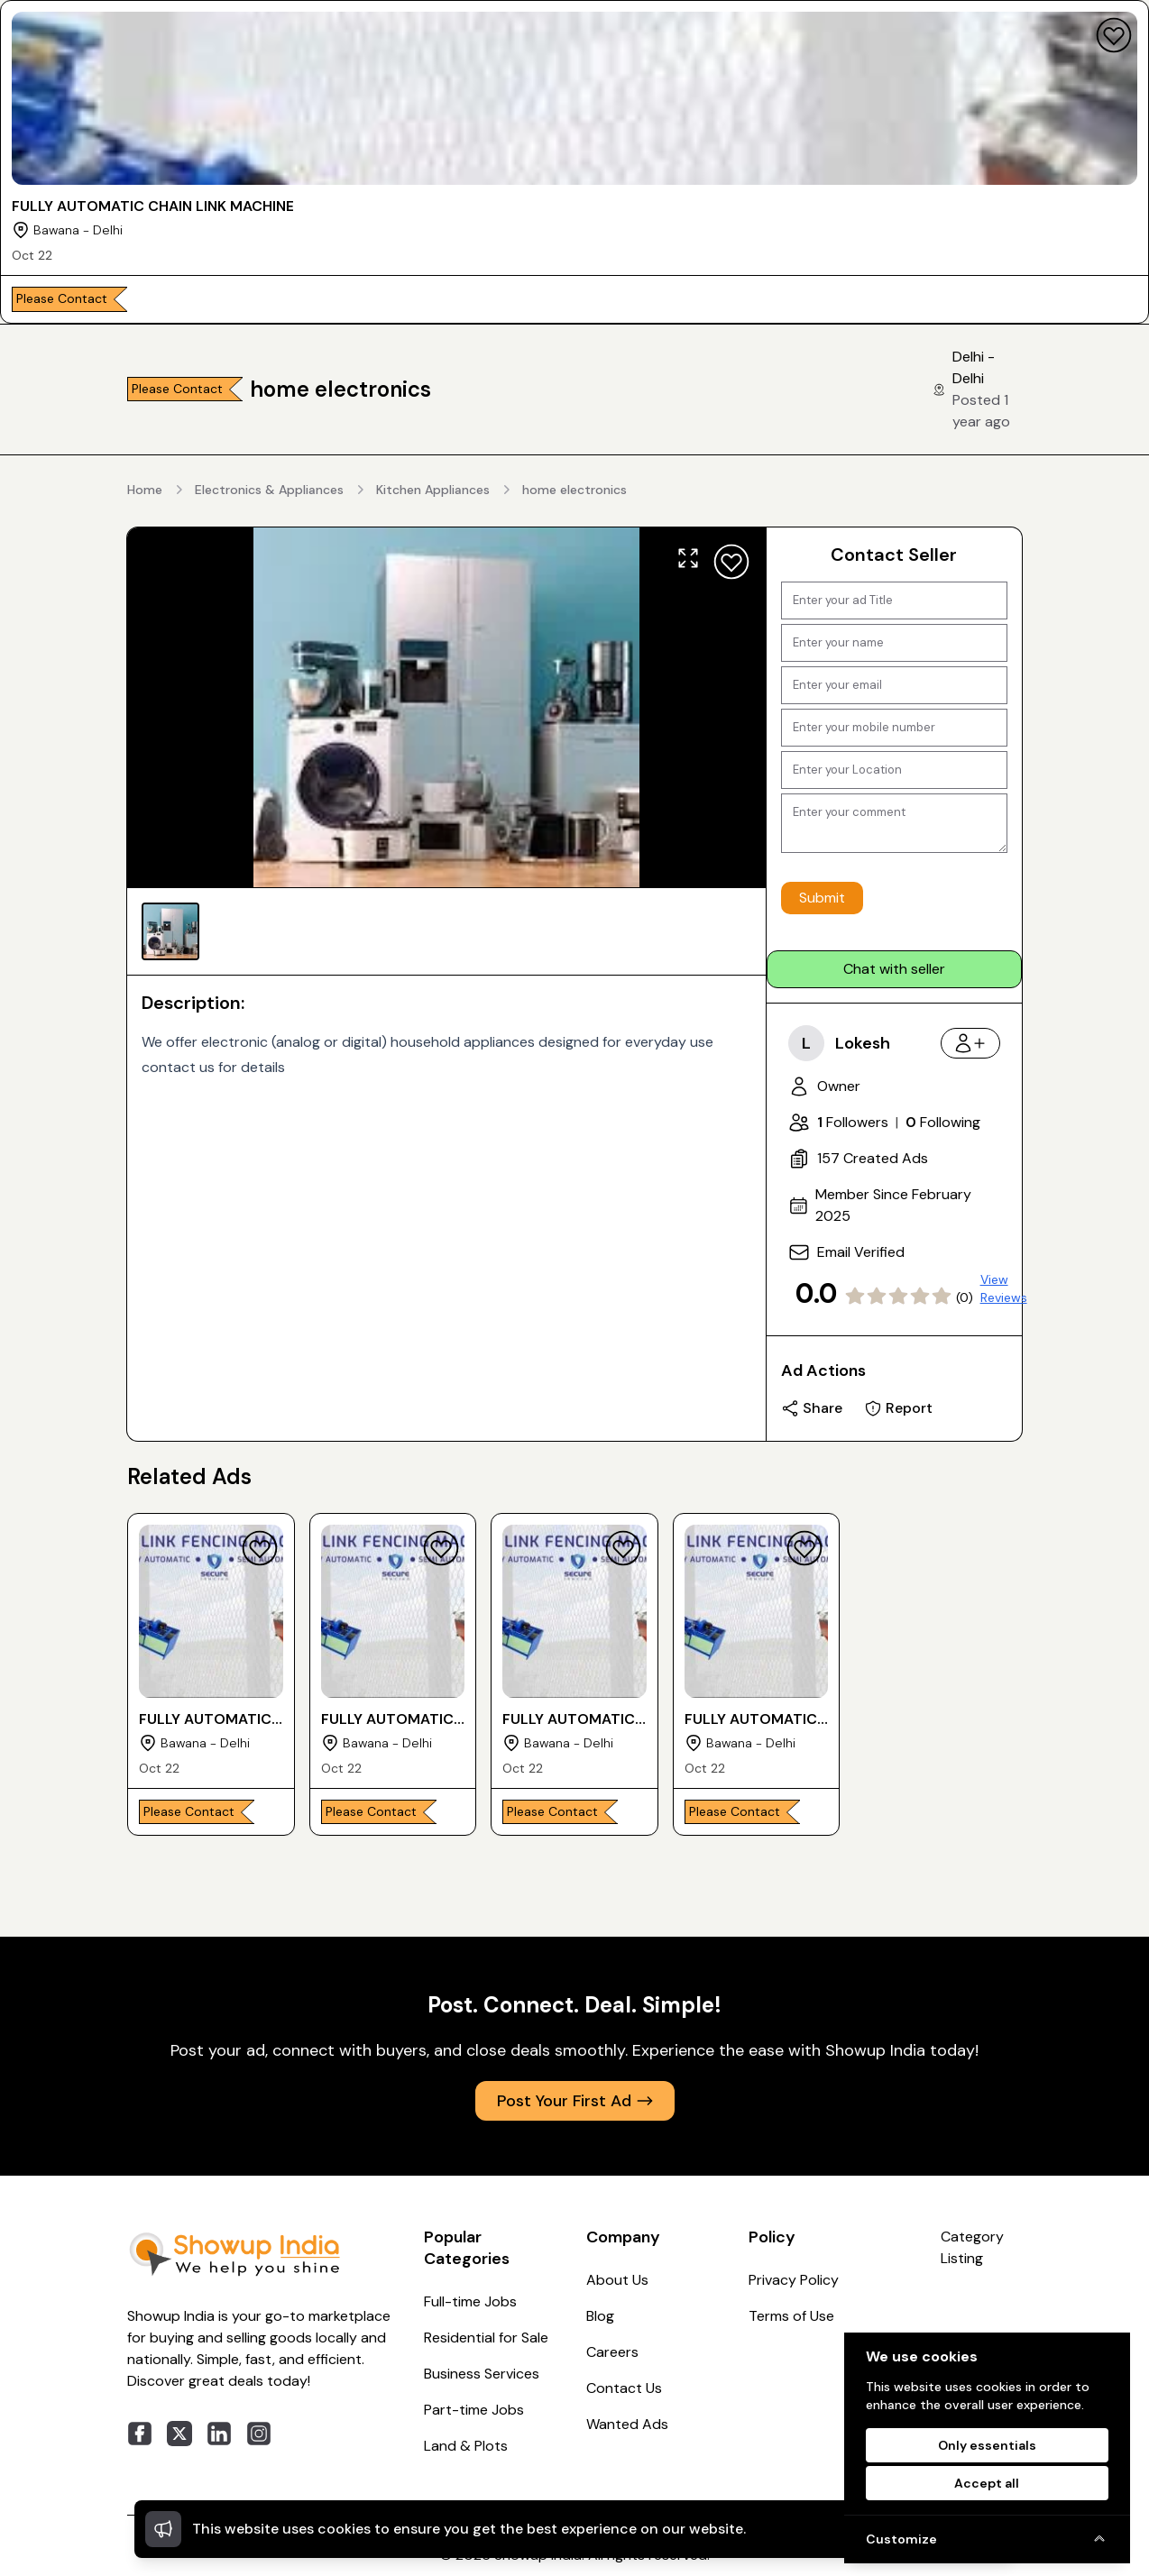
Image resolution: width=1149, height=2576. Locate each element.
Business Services (481, 2373)
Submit (822, 897)
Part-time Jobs (474, 2409)
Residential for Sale (486, 2337)
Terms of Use (791, 2315)
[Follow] (970, 1043)
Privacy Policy (794, 2279)
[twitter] (179, 2433)
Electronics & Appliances (269, 489)
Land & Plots (466, 2445)
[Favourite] (1114, 35)
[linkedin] (219, 2433)
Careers (612, 2351)
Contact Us (624, 2388)
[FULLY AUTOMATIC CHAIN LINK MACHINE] (574, 162)
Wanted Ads (627, 2424)
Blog (600, 2315)
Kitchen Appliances (433, 489)
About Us (617, 2279)
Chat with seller (894, 968)
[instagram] (258, 2433)
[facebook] (139, 2433)
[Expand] (688, 558)
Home (144, 489)
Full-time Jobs (470, 2301)
